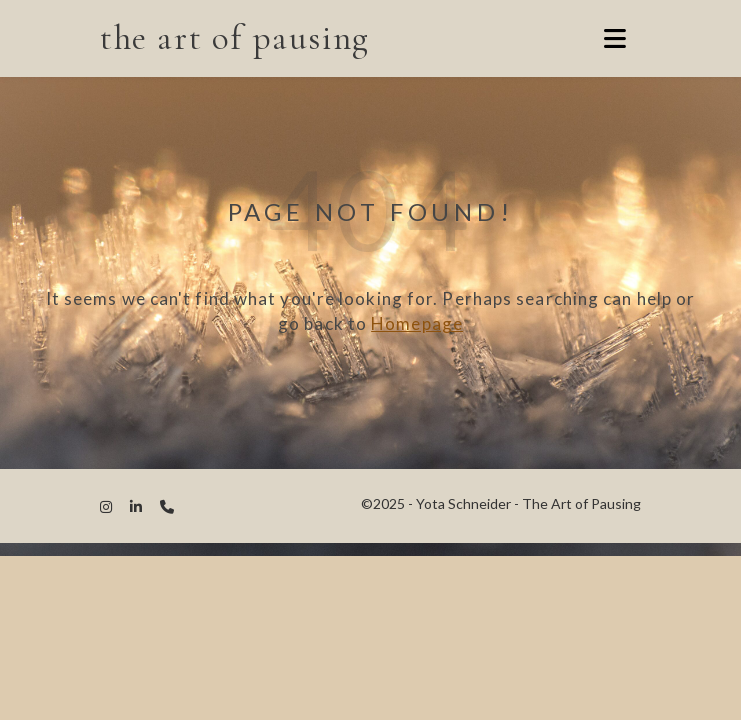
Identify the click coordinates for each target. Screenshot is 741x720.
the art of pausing (235, 38)
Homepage (417, 323)
